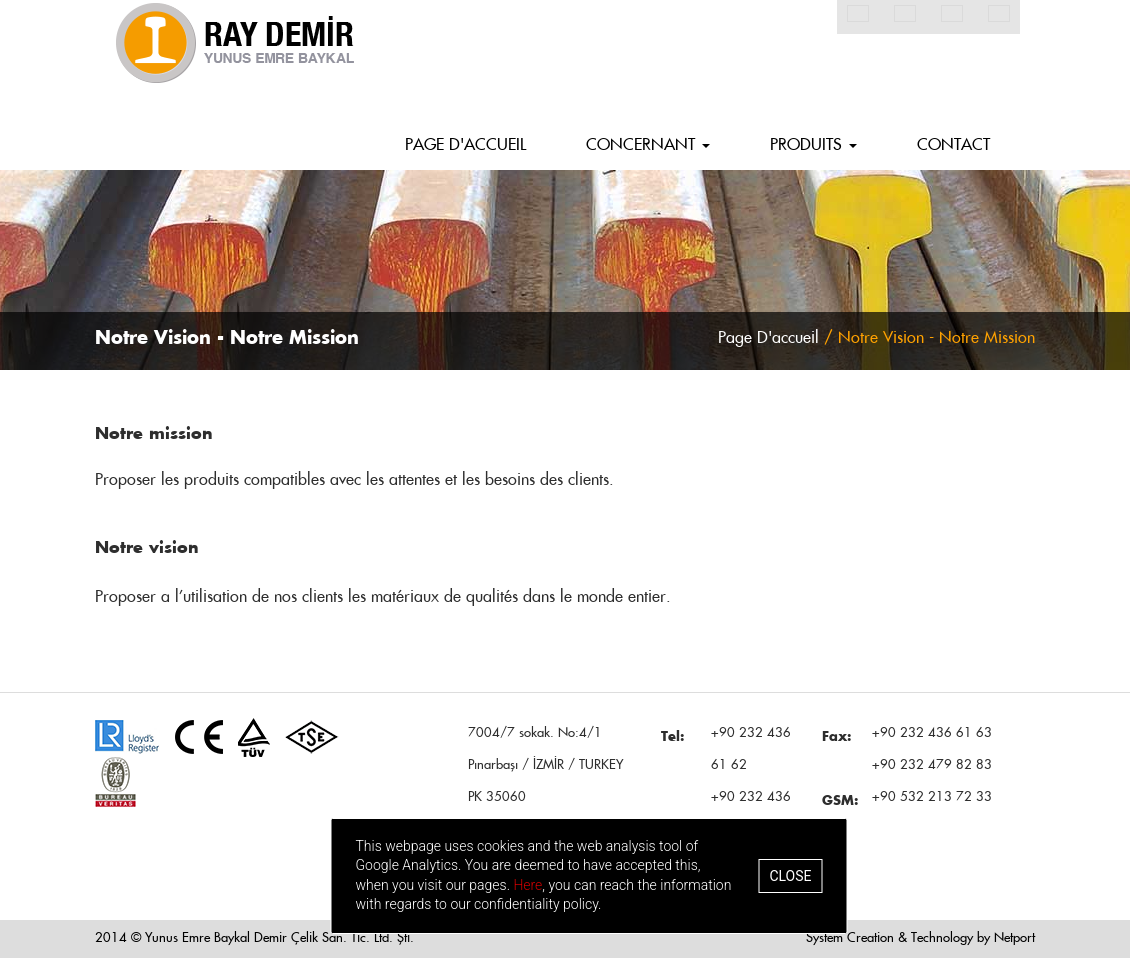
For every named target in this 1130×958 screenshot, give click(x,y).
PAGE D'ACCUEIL (465, 145)
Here (527, 885)
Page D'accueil (768, 338)
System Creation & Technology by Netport (920, 938)
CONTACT (953, 145)
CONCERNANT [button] (648, 145)
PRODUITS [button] (813, 145)
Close (790, 876)
